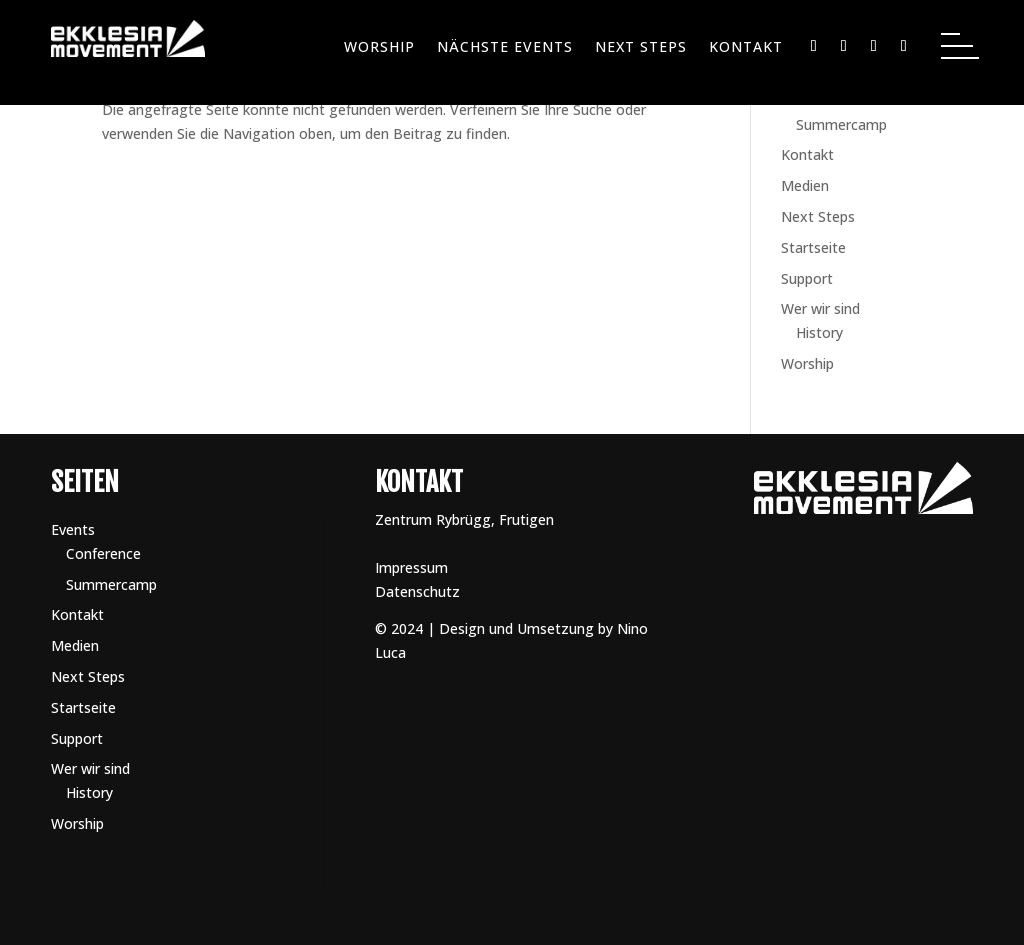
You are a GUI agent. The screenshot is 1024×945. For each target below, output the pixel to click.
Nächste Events (505, 48)
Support (807, 278)
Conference (103, 553)
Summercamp (841, 124)
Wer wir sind (820, 308)
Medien (805, 185)
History (819, 332)
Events (73, 529)
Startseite (813, 247)
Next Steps (641, 48)
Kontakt (746, 48)
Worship (379, 48)
